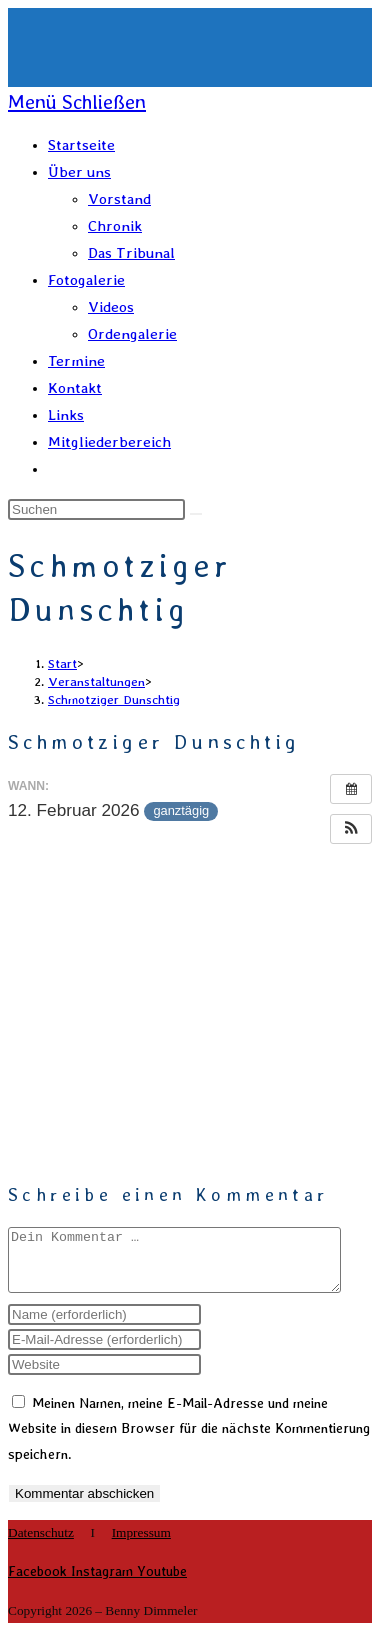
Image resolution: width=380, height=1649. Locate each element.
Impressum (141, 1544)
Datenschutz (41, 1544)
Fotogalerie (86, 280)
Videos (111, 307)
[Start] (62, 663)
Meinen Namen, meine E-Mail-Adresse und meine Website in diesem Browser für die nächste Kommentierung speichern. (189, 1440)
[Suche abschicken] (196, 514)
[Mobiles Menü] (77, 102)
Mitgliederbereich (109, 442)
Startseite (81, 145)
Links (66, 415)
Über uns (79, 172)
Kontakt (75, 388)
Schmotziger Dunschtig (114, 699)
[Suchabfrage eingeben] (96, 509)
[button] (351, 829)
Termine (76, 361)
